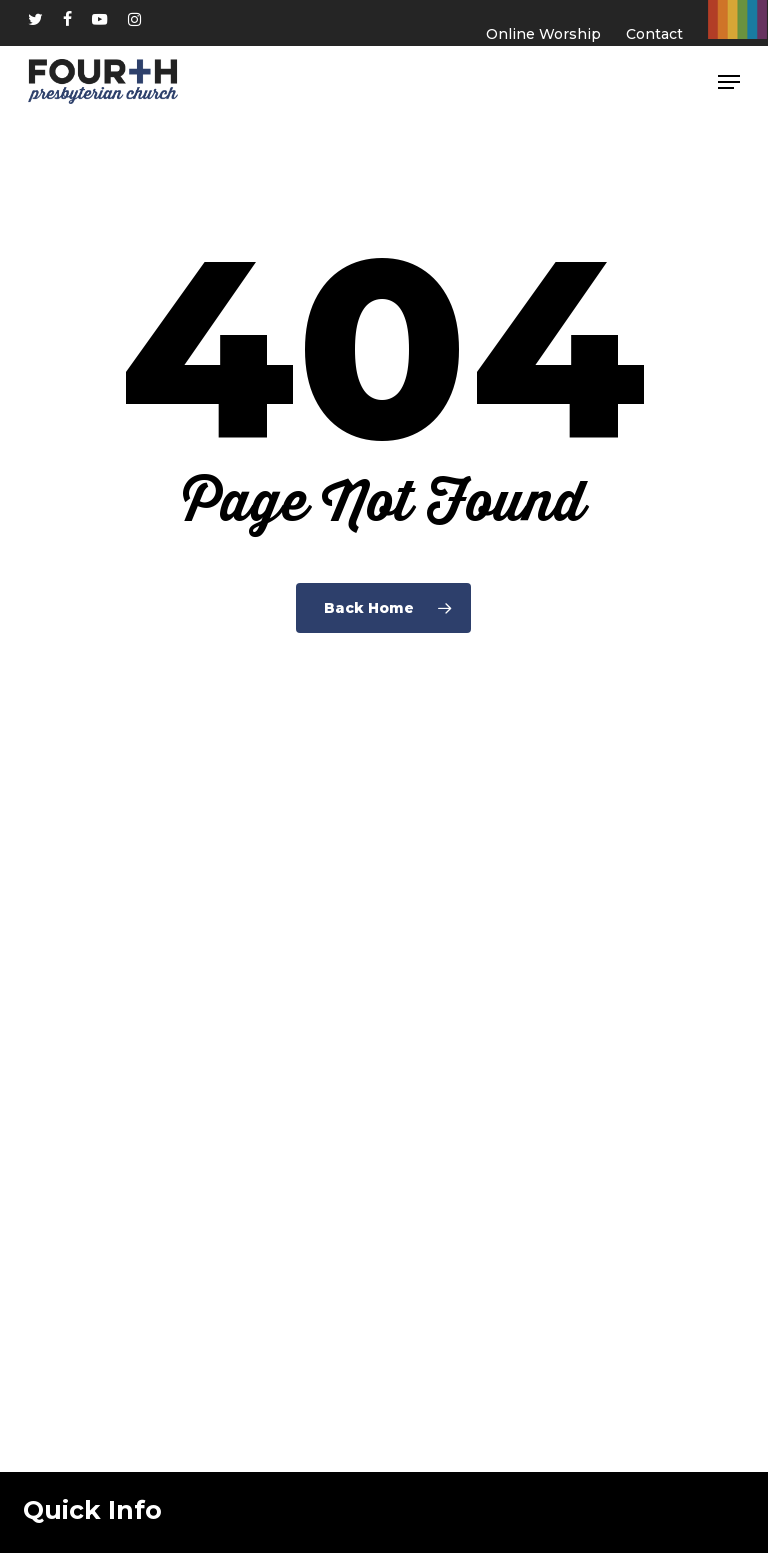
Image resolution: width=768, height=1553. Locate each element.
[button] (729, 82)
